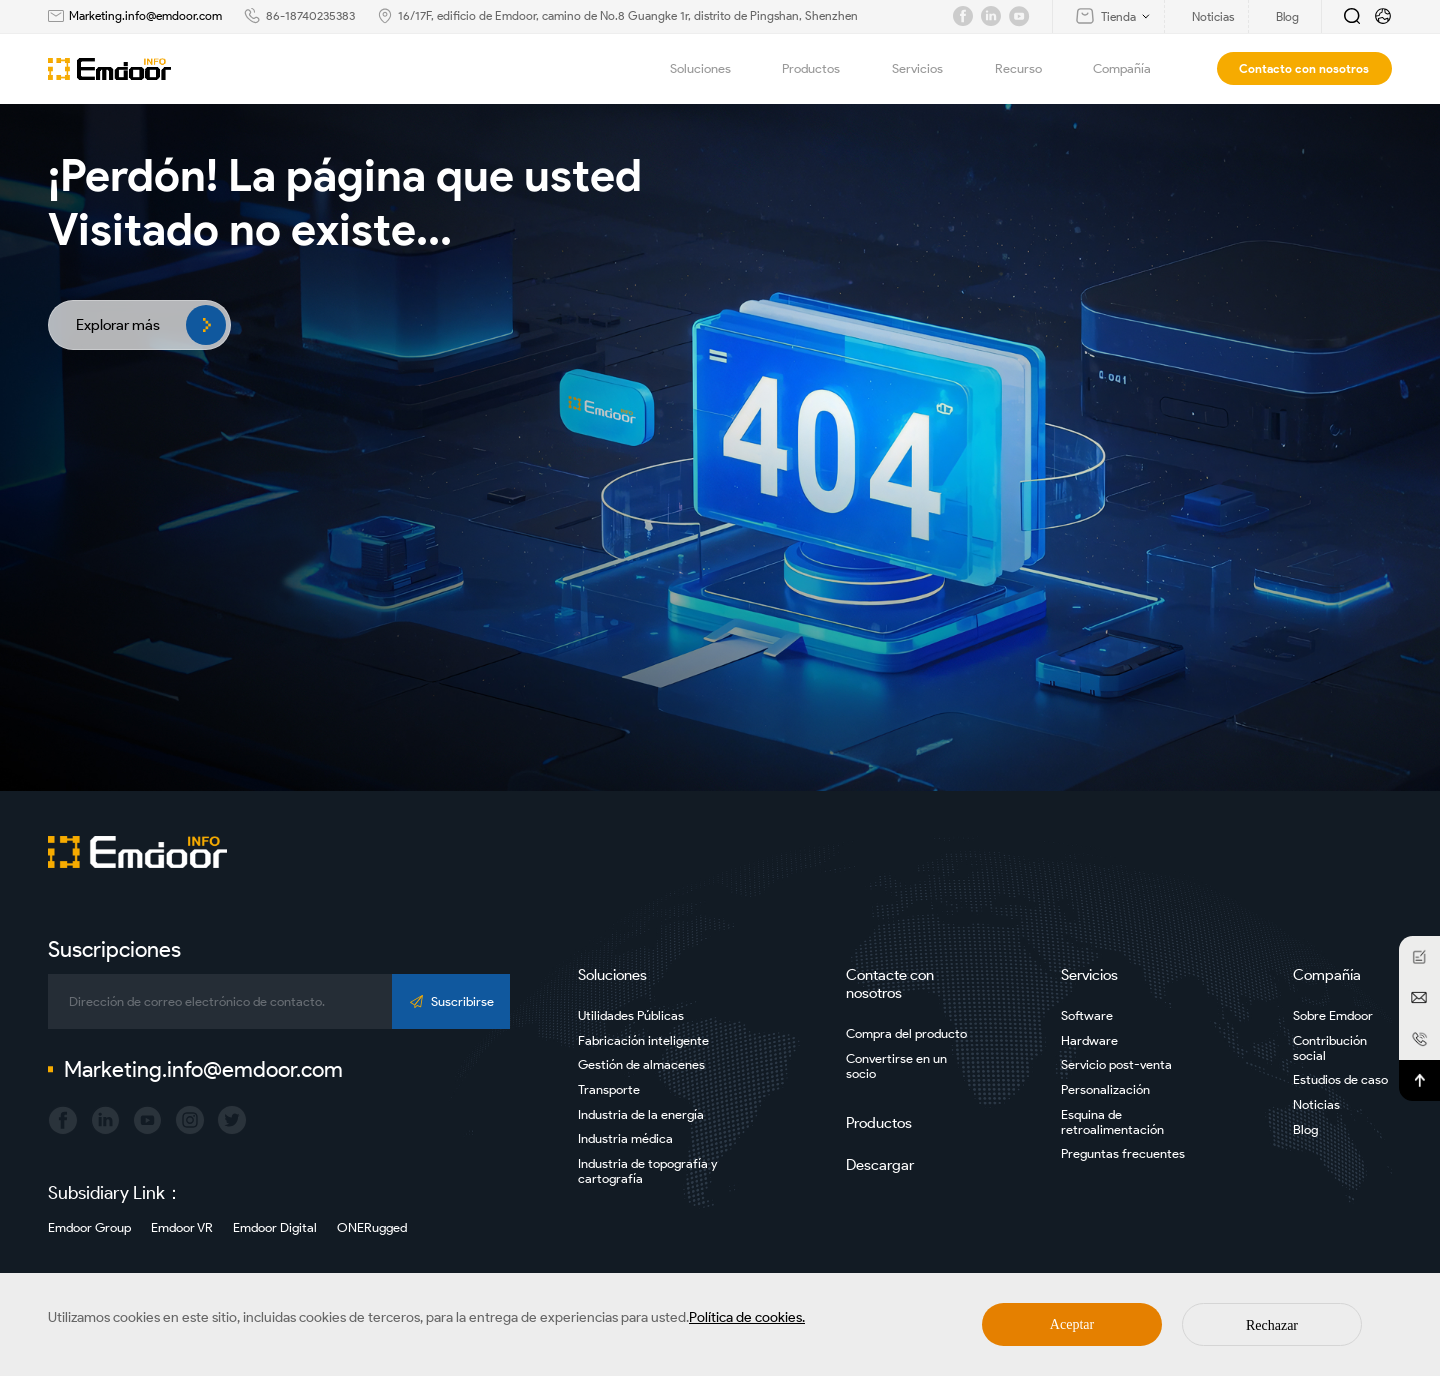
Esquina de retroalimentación (1112, 1122)
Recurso (1030, 69)
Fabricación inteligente (643, 1040)
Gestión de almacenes (641, 1064)
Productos (822, 69)
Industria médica (625, 1138)
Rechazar (1272, 1325)
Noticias (1316, 1104)
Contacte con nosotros (890, 984)
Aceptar (1072, 1324)
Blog (1305, 1129)
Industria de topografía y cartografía (647, 1171)
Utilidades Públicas (631, 1015)
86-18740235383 (310, 15)
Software (1087, 1015)
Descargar (880, 1165)
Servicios (929, 69)
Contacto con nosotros (1304, 68)
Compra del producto (906, 1033)
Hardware (1089, 1040)
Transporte (609, 1089)
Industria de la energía (641, 1114)
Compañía (1133, 69)
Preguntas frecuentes (1123, 1153)
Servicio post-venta (1116, 1064)
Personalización (1105, 1089)
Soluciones (712, 69)
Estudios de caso (1340, 1079)
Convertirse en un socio (896, 1066)
